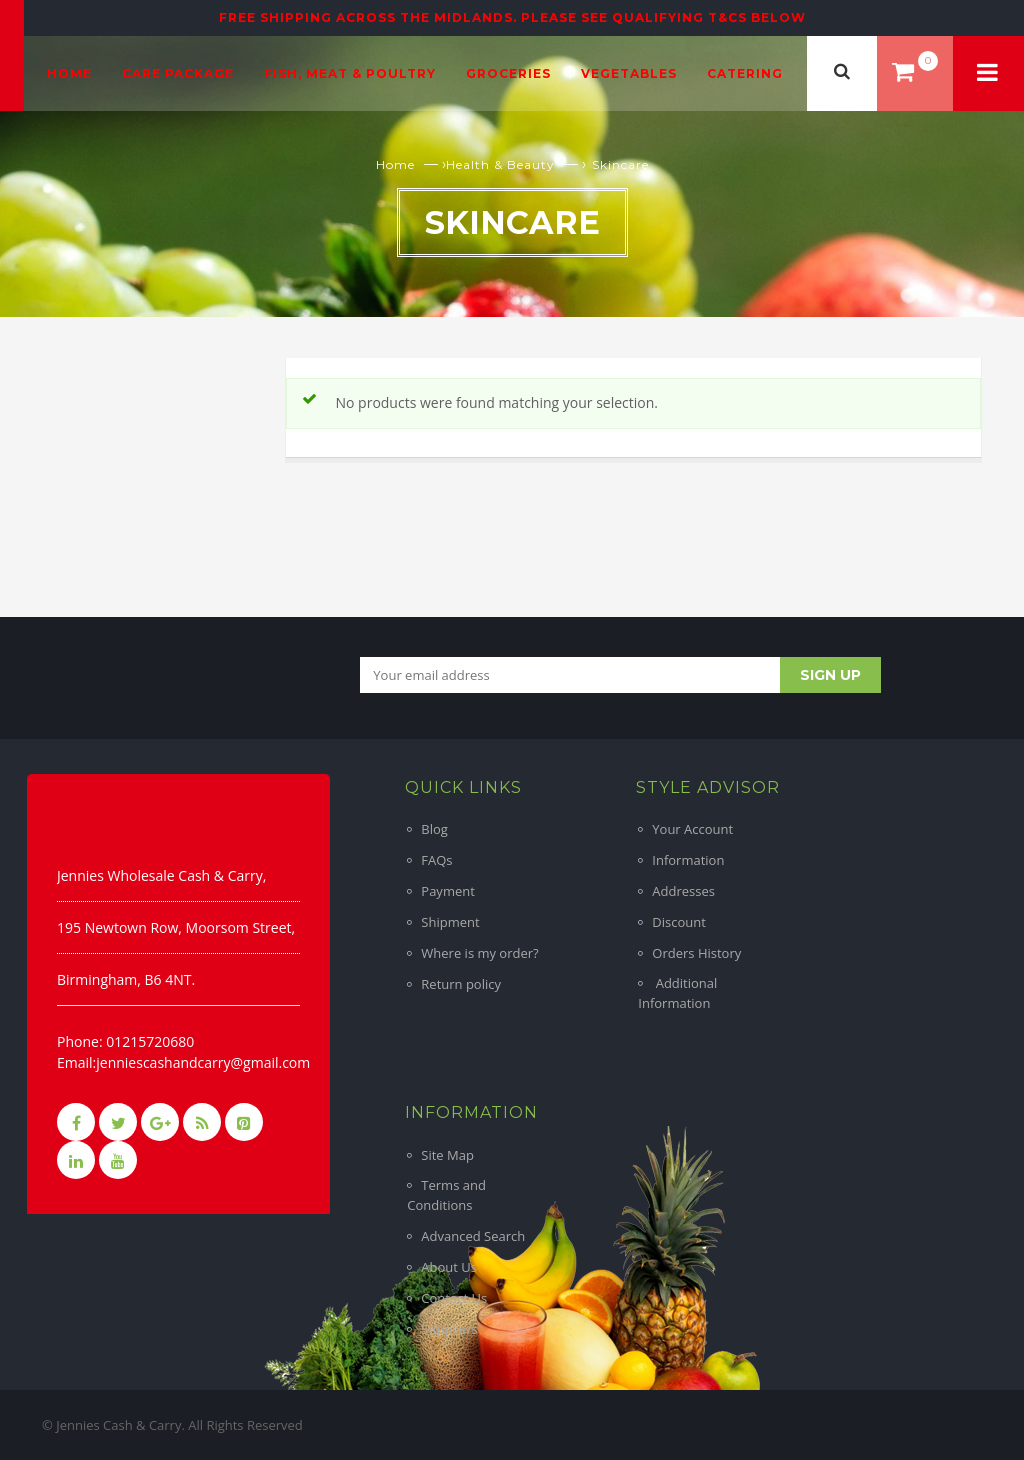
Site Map (447, 1155)
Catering (745, 73)
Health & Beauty (500, 164)
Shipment (450, 922)
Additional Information (677, 993)
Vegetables (629, 73)
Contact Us (454, 1298)
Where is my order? (479, 953)
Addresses (683, 891)
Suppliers (449, 1329)
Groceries (508, 73)
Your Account (692, 829)
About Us (449, 1267)
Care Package (178, 73)
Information (688, 860)
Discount (679, 922)
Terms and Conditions (446, 1195)
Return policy (461, 984)
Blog (434, 829)
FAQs (436, 860)
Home (69, 73)
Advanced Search (473, 1236)
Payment (448, 891)
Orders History (696, 953)
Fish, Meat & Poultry (350, 73)
